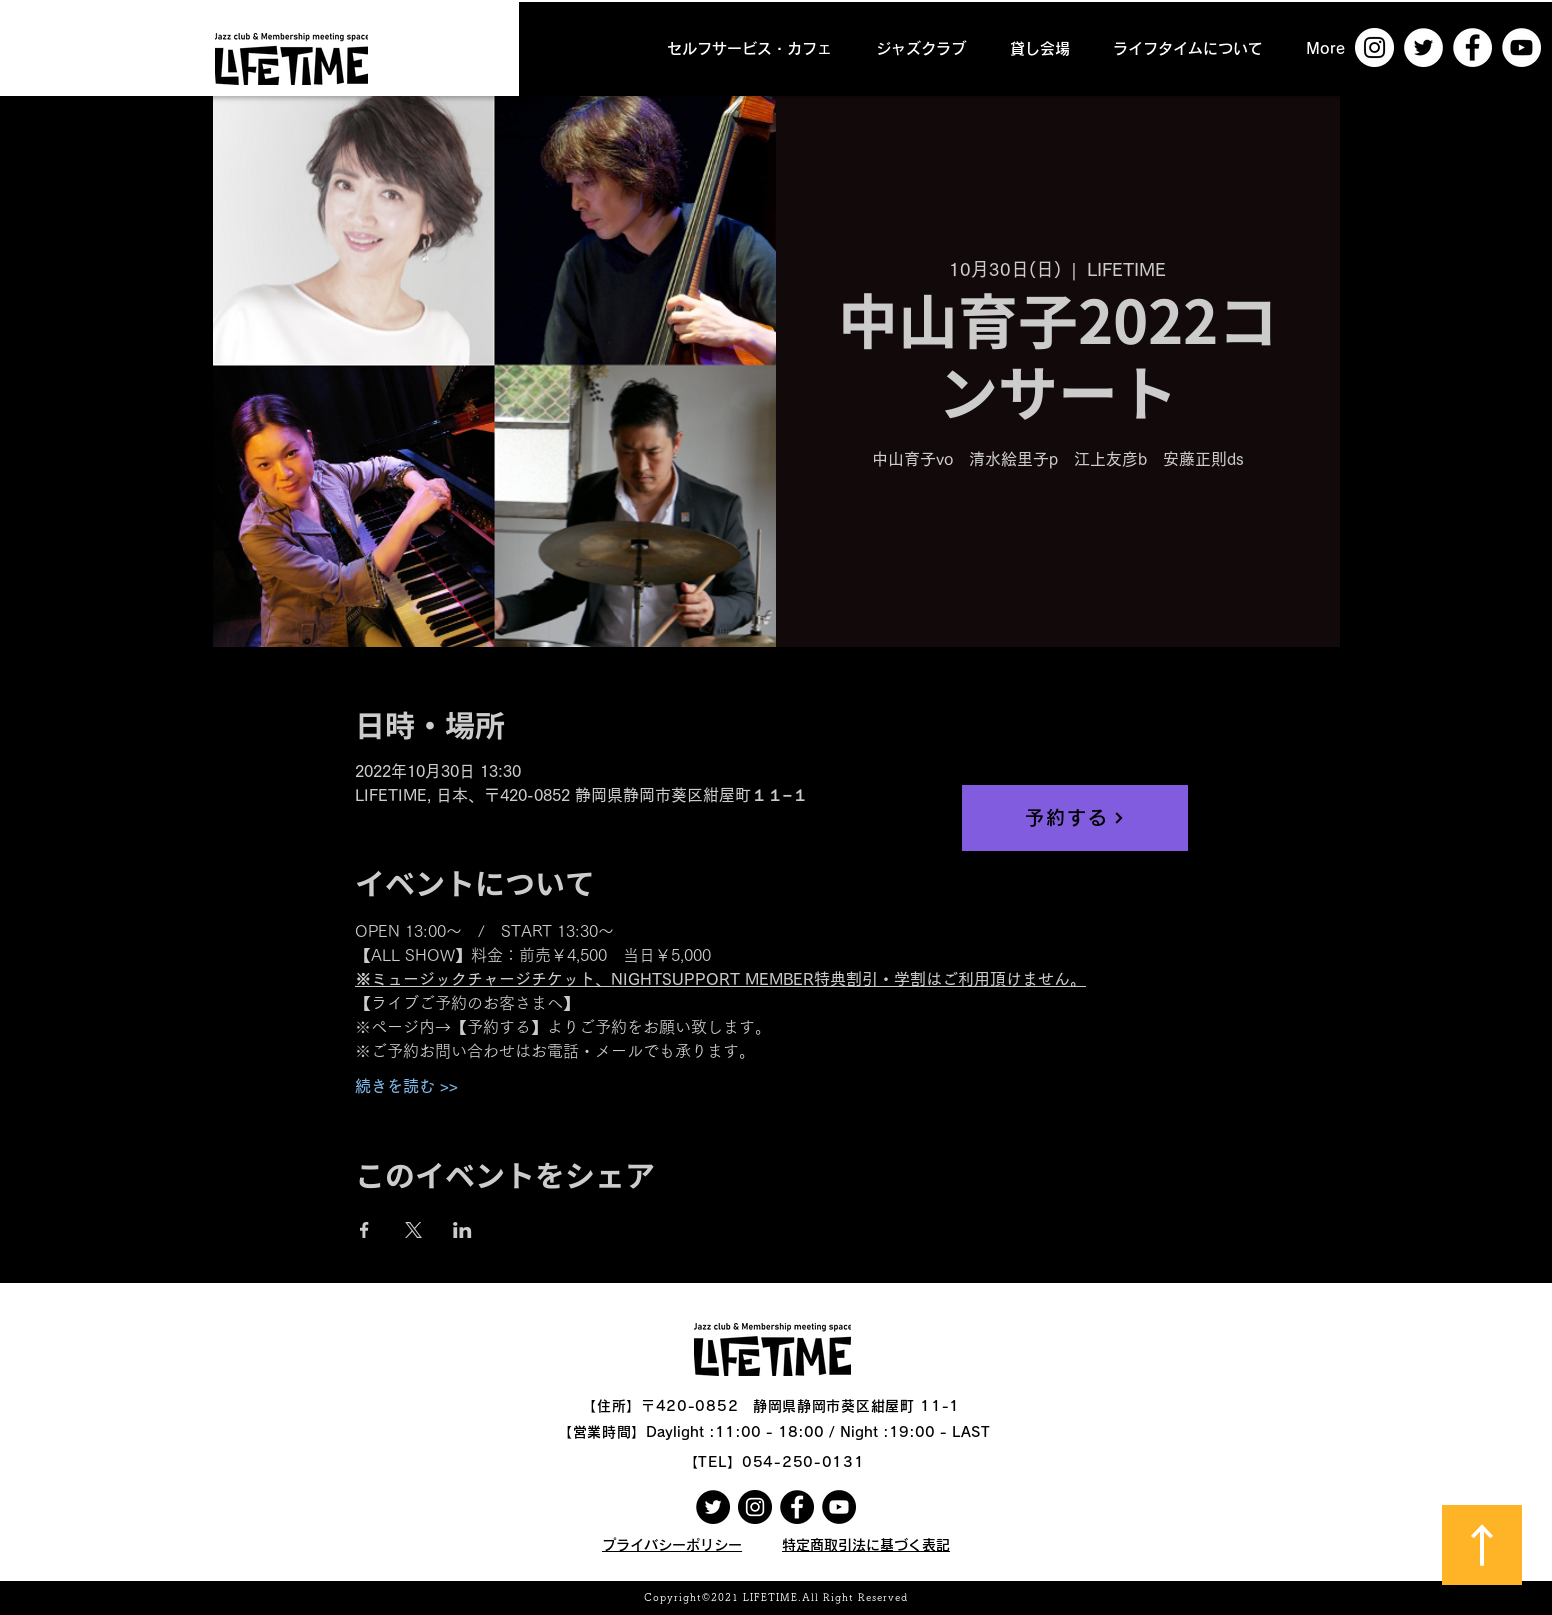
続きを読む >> (406, 1086)
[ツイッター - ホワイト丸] (1423, 47)
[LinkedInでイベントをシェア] (462, 1230)
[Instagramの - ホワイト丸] (1374, 47)
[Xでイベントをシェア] (413, 1230)
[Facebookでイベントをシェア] (364, 1230)
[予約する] (1075, 818)
